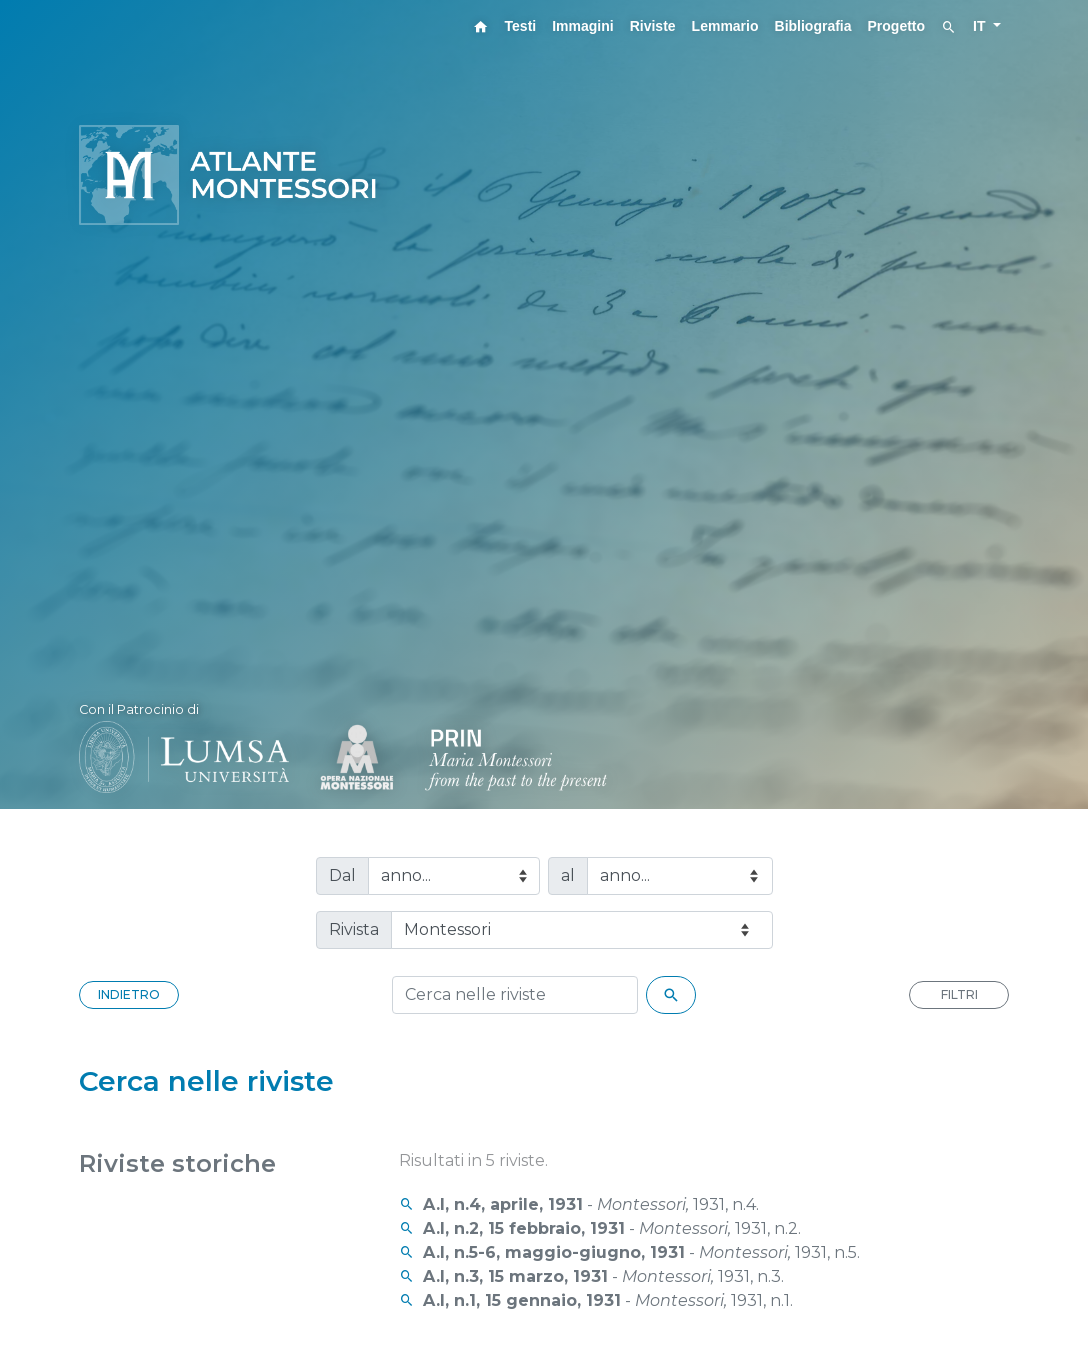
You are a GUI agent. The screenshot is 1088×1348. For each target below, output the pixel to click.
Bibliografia (813, 26)
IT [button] (981, 26)
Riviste (653, 26)
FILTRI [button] (959, 994)
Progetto (897, 26)
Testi (521, 26)
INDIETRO (129, 994)
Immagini (582, 26)
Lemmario (725, 26)
